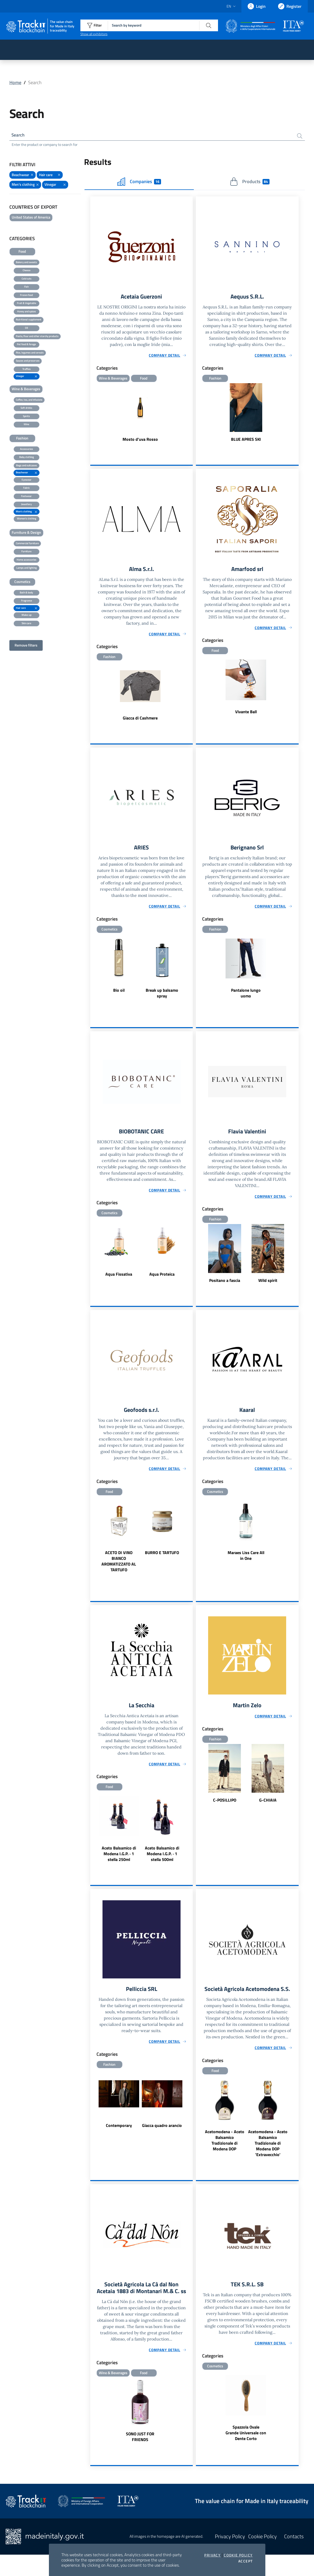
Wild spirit (267, 1284)
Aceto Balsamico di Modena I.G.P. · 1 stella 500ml (162, 1858)
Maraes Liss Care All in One (246, 1560)
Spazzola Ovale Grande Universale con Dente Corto (246, 2446)
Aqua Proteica (162, 1277)
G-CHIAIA (268, 1805)
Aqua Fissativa (118, 1277)
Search (18, 135)
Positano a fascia (224, 1284)
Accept (245, 2561)
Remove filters (26, 646)
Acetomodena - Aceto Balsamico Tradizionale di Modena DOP (224, 2153)
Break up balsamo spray (162, 996)
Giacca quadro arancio (162, 2131)
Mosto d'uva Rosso (140, 441)
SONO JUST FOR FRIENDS (140, 2458)
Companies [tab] (139, 182)
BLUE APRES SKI (246, 441)
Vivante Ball (246, 714)
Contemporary (119, 2131)
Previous (92, 972)
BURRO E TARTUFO (162, 1557)
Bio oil (119, 993)
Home (15, 82)
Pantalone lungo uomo (246, 996)
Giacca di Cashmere (140, 720)
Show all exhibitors (93, 33)
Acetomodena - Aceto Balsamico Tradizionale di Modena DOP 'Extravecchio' (267, 2156)
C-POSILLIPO (224, 1805)
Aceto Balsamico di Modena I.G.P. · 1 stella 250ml (119, 1858)
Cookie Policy (238, 2555)
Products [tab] (250, 182)
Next (190, 972)
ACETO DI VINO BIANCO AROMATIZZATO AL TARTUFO (118, 1565)
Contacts (294, 2558)
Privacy (212, 2555)
